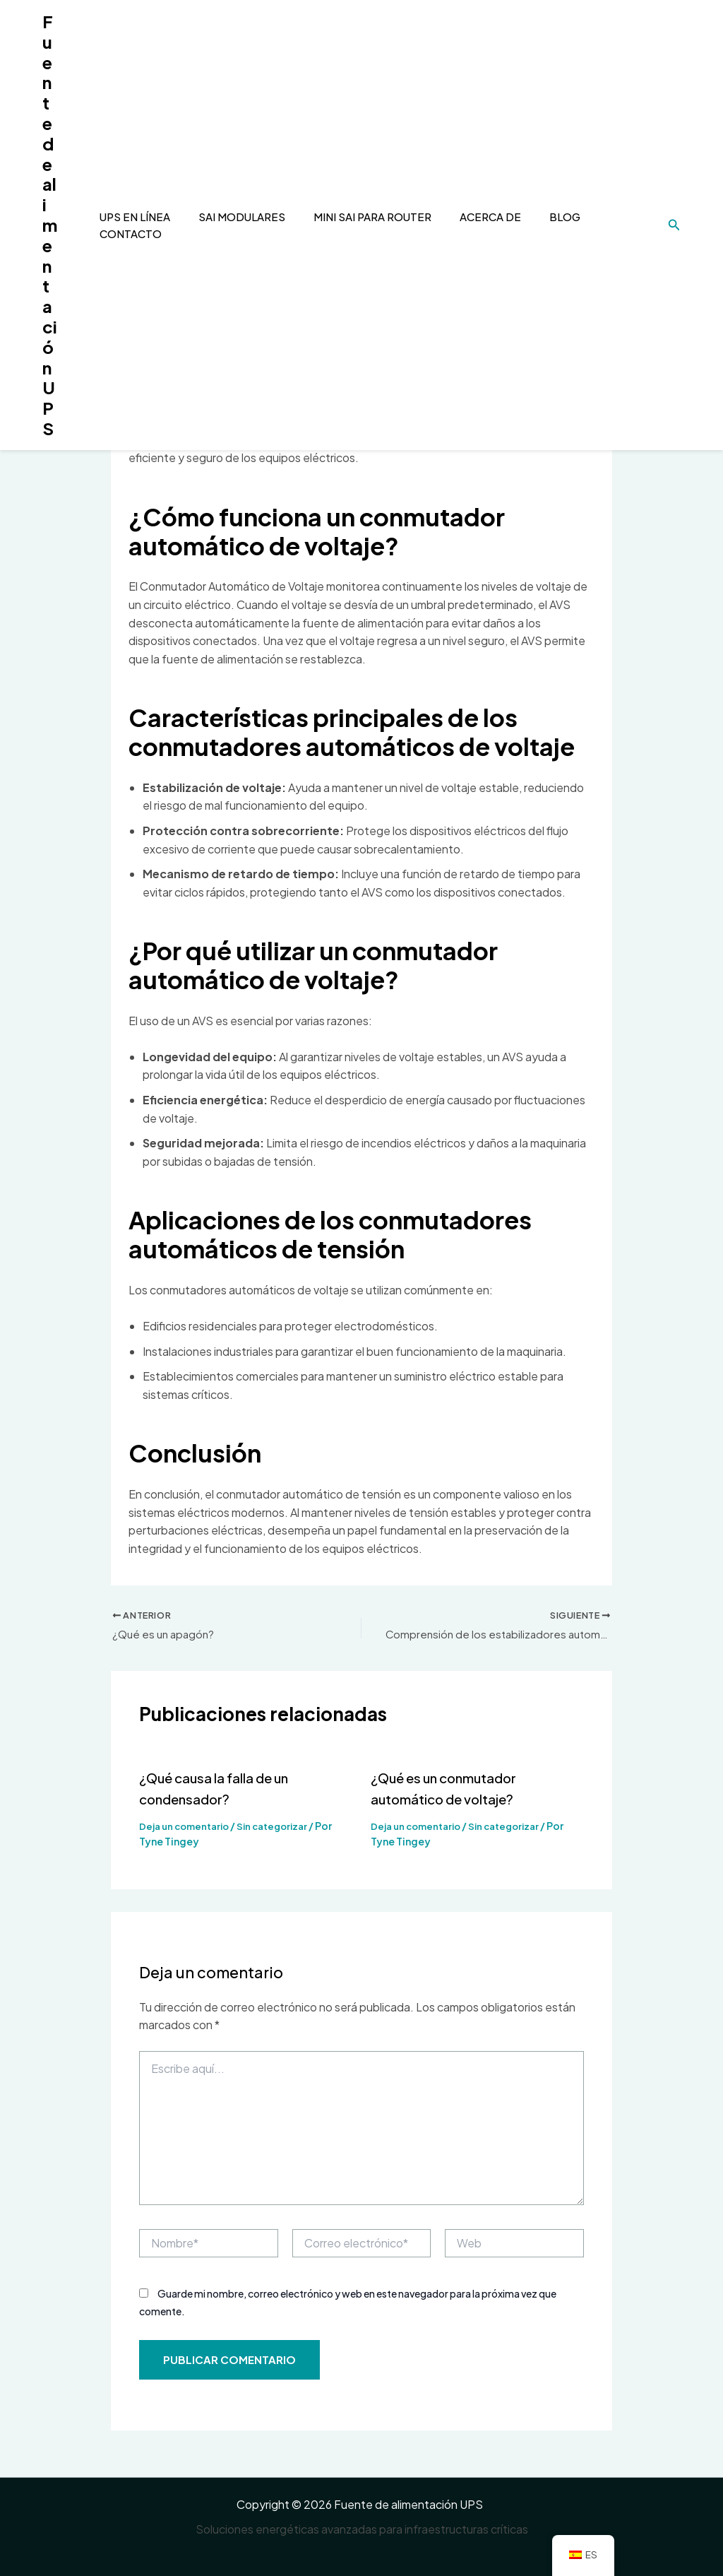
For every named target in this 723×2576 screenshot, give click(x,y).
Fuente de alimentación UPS (49, 225)
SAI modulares (224, 216)
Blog (536, 216)
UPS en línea (120, 216)
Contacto (116, 233)
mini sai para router (351, 216)
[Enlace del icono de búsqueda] (674, 225)
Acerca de (465, 216)
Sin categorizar (282, 1827)
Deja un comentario (187, 1827)
